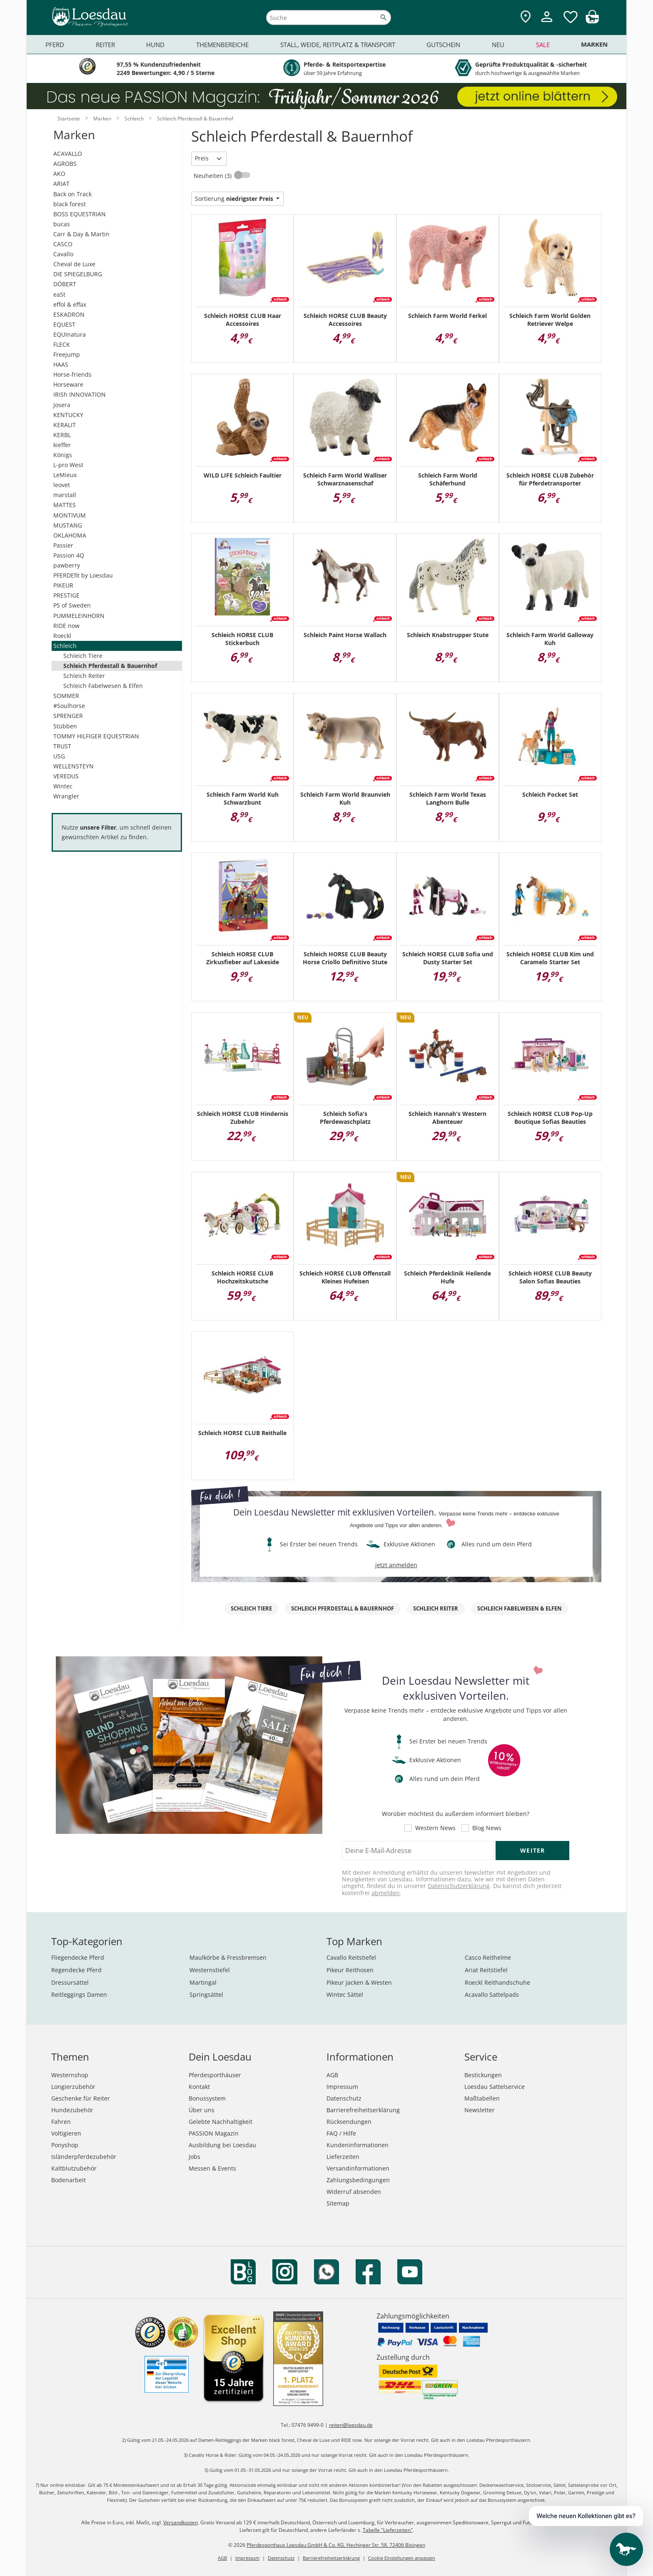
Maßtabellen (482, 2098)
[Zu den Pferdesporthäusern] (525, 17)
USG (59, 756)
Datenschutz (343, 2098)
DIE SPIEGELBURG (77, 274)
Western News (435, 1828)
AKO (59, 174)
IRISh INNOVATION (79, 394)
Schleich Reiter (84, 676)
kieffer (62, 445)
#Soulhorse (69, 706)
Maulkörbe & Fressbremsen (228, 1957)
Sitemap (337, 2203)
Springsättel (206, 1994)
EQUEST (64, 324)
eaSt (59, 294)
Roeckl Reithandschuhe (497, 1982)
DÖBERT (64, 284)
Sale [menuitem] (543, 44)
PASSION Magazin (214, 2133)
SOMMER (66, 696)
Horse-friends (72, 374)
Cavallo (63, 254)
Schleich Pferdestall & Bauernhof (110, 666)
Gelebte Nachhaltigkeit (220, 2122)
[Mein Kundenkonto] (547, 23)
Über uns (201, 2110)
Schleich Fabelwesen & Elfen (103, 686)
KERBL (62, 435)
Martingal (203, 1982)
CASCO (62, 244)
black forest (69, 204)
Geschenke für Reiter (80, 2098)
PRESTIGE (66, 595)
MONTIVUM (69, 515)
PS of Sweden (72, 605)
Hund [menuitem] (155, 44)
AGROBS (65, 164)
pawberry (66, 565)
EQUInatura (69, 334)
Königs (62, 455)
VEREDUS (66, 776)
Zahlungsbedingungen (358, 2180)
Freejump (66, 354)
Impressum (342, 2087)
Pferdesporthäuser (215, 2075)
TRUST (62, 746)
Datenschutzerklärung (459, 1886)
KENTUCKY (68, 415)
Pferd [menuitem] (54, 44)
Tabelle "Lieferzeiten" (388, 2529)
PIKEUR (63, 585)
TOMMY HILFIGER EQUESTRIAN (96, 736)
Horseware (68, 384)
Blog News (486, 1828)
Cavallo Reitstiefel (351, 1957)
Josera (61, 405)
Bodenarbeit (68, 2180)
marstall (64, 495)
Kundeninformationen (357, 2145)
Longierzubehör (73, 2087)
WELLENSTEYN (73, 766)
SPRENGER (68, 716)
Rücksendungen (348, 2122)
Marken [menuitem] (594, 44)
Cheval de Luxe (74, 264)
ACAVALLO (67, 154)
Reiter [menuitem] (105, 44)
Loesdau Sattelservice (494, 2087)
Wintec (62, 786)
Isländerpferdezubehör (83, 2157)
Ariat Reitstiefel (486, 1970)
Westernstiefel (209, 1970)
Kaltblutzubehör (74, 2168)
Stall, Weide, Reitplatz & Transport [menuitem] (337, 44)
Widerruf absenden (353, 2192)
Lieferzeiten (342, 2157)
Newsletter (479, 2110)
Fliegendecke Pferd (77, 1957)
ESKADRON (69, 314)
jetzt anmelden (396, 1565)
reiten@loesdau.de (351, 2424)
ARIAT (61, 184)
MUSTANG (67, 525)
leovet (61, 485)
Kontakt (199, 2087)
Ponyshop (64, 2145)
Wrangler (66, 796)
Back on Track (72, 194)
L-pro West (68, 465)
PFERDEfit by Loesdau (83, 575)
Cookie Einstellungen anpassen (401, 2558)
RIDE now (66, 626)
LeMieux (65, 475)
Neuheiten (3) (213, 176)
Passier (63, 545)
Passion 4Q (68, 555)
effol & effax (69, 304)
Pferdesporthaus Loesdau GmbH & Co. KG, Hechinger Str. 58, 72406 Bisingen (336, 2544)
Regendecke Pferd (76, 1970)
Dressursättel (70, 1982)
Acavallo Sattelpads (492, 1994)
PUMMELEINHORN (79, 616)
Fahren (61, 2122)
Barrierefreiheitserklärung (363, 2110)
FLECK (61, 344)
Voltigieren (66, 2133)
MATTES (64, 505)
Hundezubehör (72, 2110)
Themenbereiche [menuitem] (222, 44)
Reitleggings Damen (79, 1994)
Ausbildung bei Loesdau (222, 2145)
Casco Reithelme (488, 1957)
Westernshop (69, 2075)
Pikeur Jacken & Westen (359, 1982)
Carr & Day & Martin (81, 234)
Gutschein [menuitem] (443, 44)
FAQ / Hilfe (341, 2133)
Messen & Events (212, 2168)
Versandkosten (180, 2522)
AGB (332, 2075)
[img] (592, 21)
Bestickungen (483, 2075)
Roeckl (62, 636)
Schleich (65, 646)
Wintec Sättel (344, 1994)
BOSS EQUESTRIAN (79, 214)
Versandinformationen (357, 2168)
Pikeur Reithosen (350, 1970)
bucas (61, 224)
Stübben (65, 726)
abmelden (385, 1893)
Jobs (194, 2157)
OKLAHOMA (69, 535)
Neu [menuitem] (498, 44)
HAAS (60, 364)
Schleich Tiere (82, 656)
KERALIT (64, 425)
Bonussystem (207, 2098)
